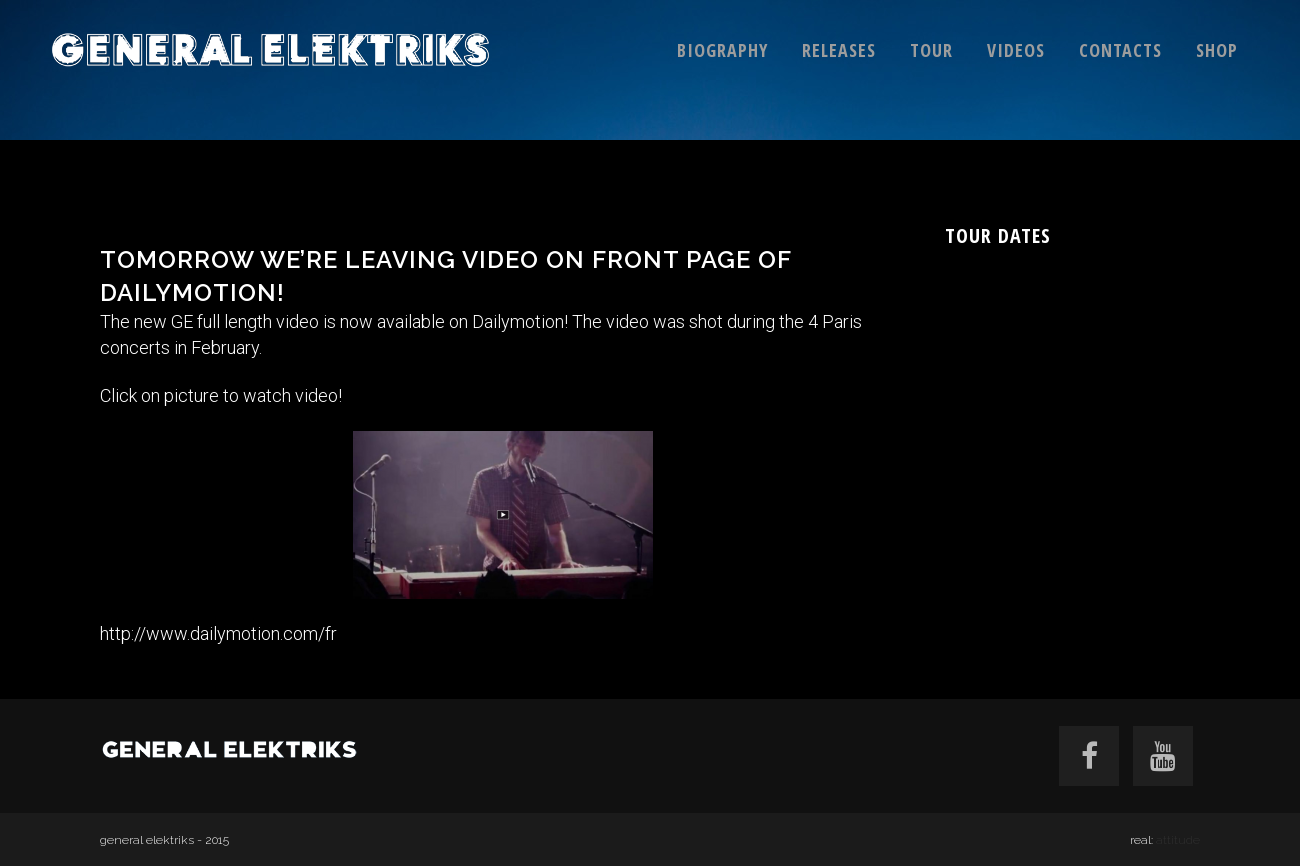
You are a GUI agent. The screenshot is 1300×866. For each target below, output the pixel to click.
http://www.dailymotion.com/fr (220, 633)
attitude (1178, 840)
